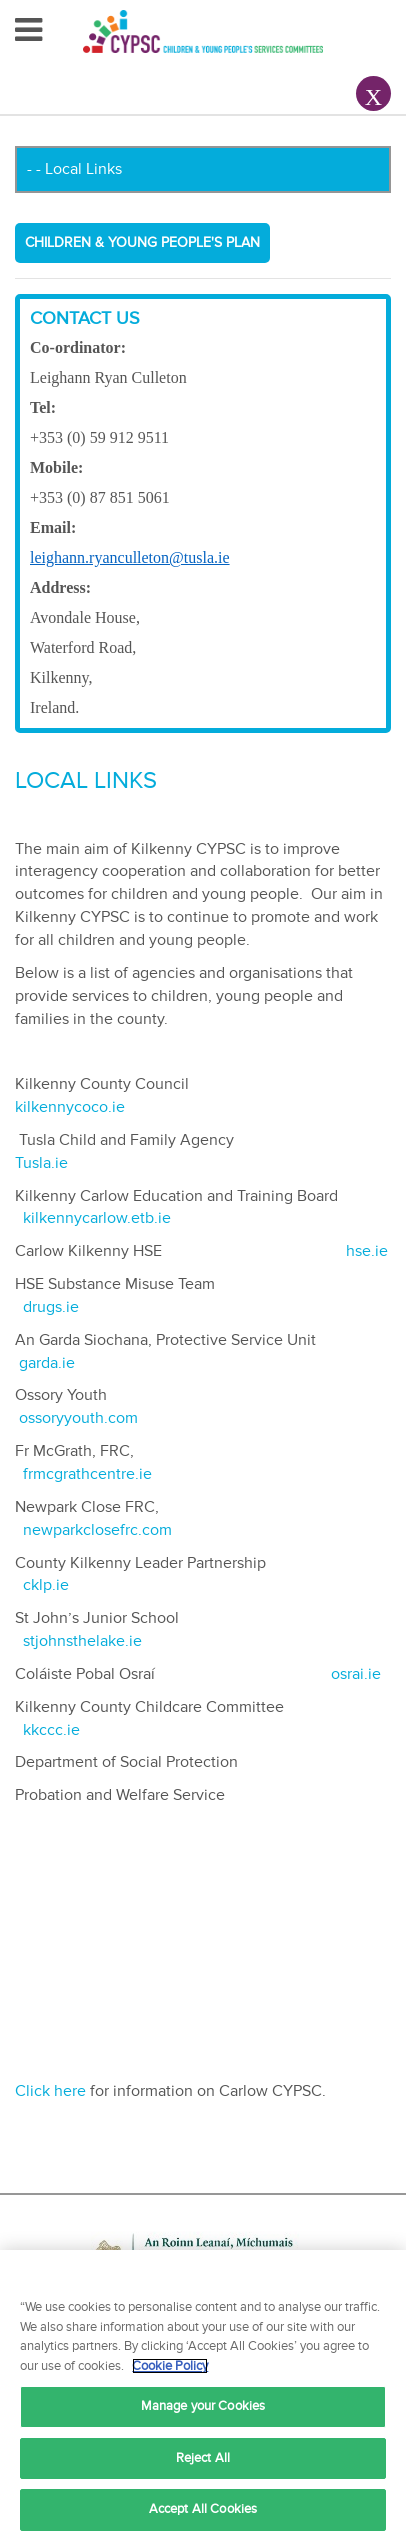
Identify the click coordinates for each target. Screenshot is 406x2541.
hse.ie (367, 1251)
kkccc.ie (51, 1730)
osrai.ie (356, 1674)
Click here (50, 2091)
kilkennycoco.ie (72, 1107)
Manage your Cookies (203, 2406)
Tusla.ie (41, 1163)
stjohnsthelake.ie (82, 1641)
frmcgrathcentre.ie (91, 1474)
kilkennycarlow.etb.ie (99, 1218)
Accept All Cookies (203, 2509)
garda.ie (47, 1363)
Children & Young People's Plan (142, 242)
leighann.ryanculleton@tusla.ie (130, 557)
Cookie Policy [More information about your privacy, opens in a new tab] (170, 2366)
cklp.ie (48, 1585)
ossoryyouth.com (78, 1418)
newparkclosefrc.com (97, 1530)
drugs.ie (51, 1307)
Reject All (203, 2458)
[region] (203, 2395)
